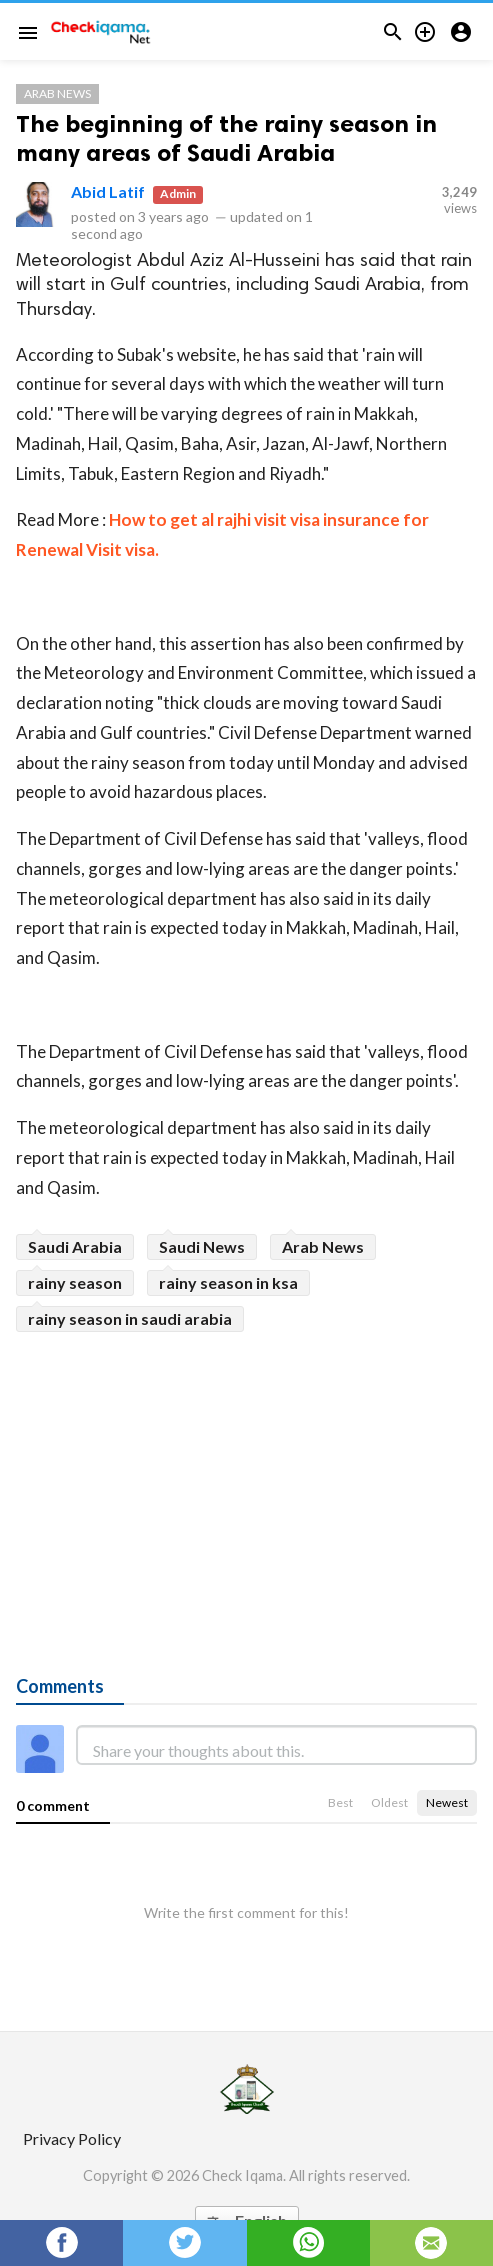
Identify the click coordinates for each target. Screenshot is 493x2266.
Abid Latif (108, 191)
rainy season (75, 1282)
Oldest (389, 1802)
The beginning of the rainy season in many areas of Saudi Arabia (226, 138)
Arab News (57, 93)
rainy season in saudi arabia (130, 1318)
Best (340, 1802)
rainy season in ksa (228, 1282)
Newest (447, 1802)
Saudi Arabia (75, 1246)
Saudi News (202, 1246)
